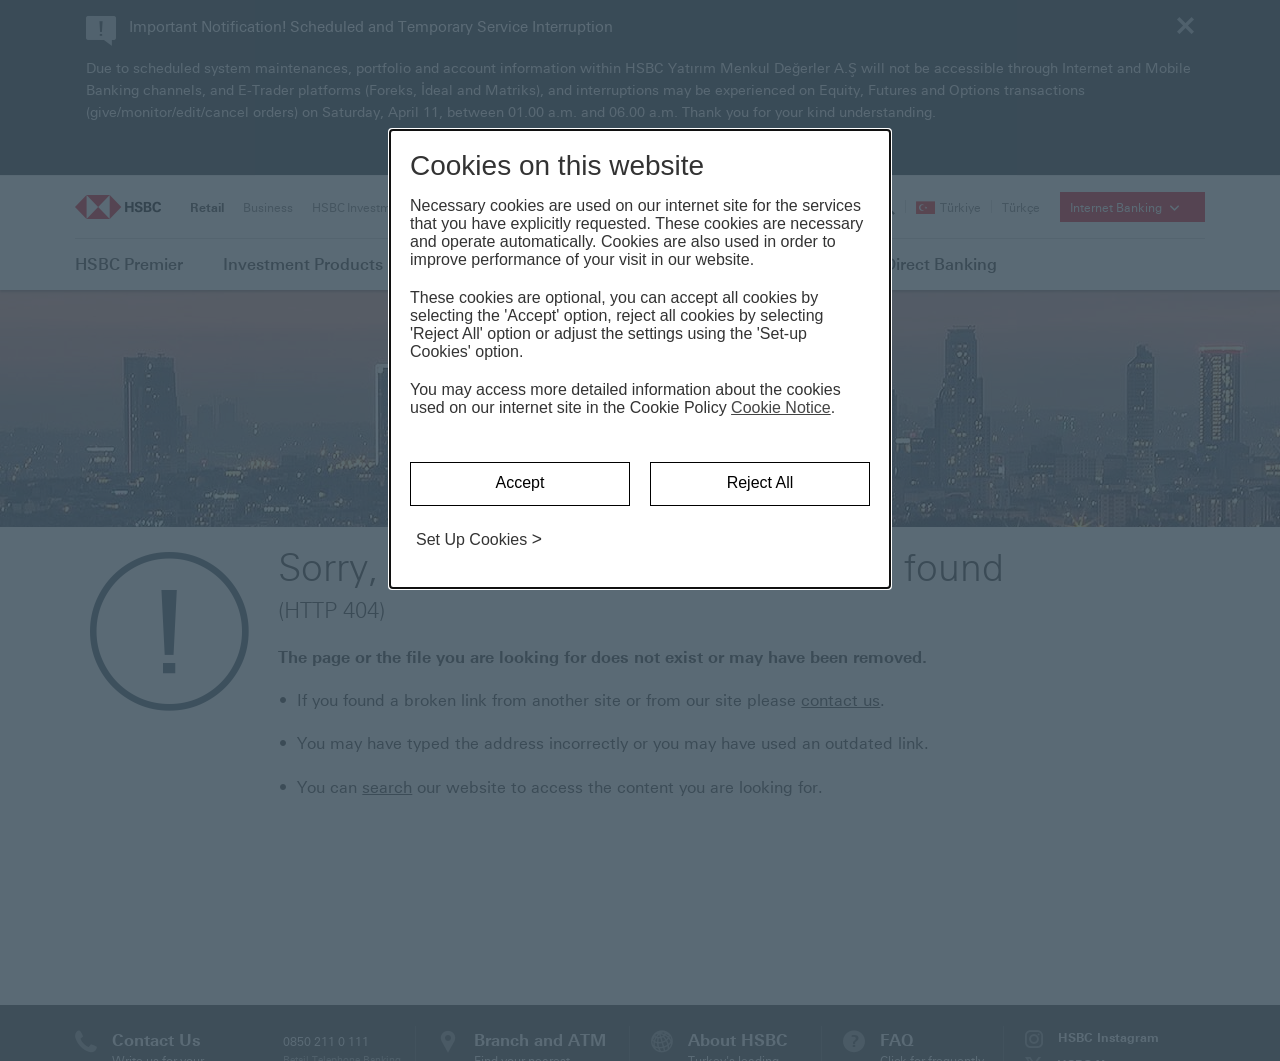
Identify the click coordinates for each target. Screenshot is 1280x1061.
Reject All (760, 482)
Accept (520, 482)
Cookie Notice (781, 407)
